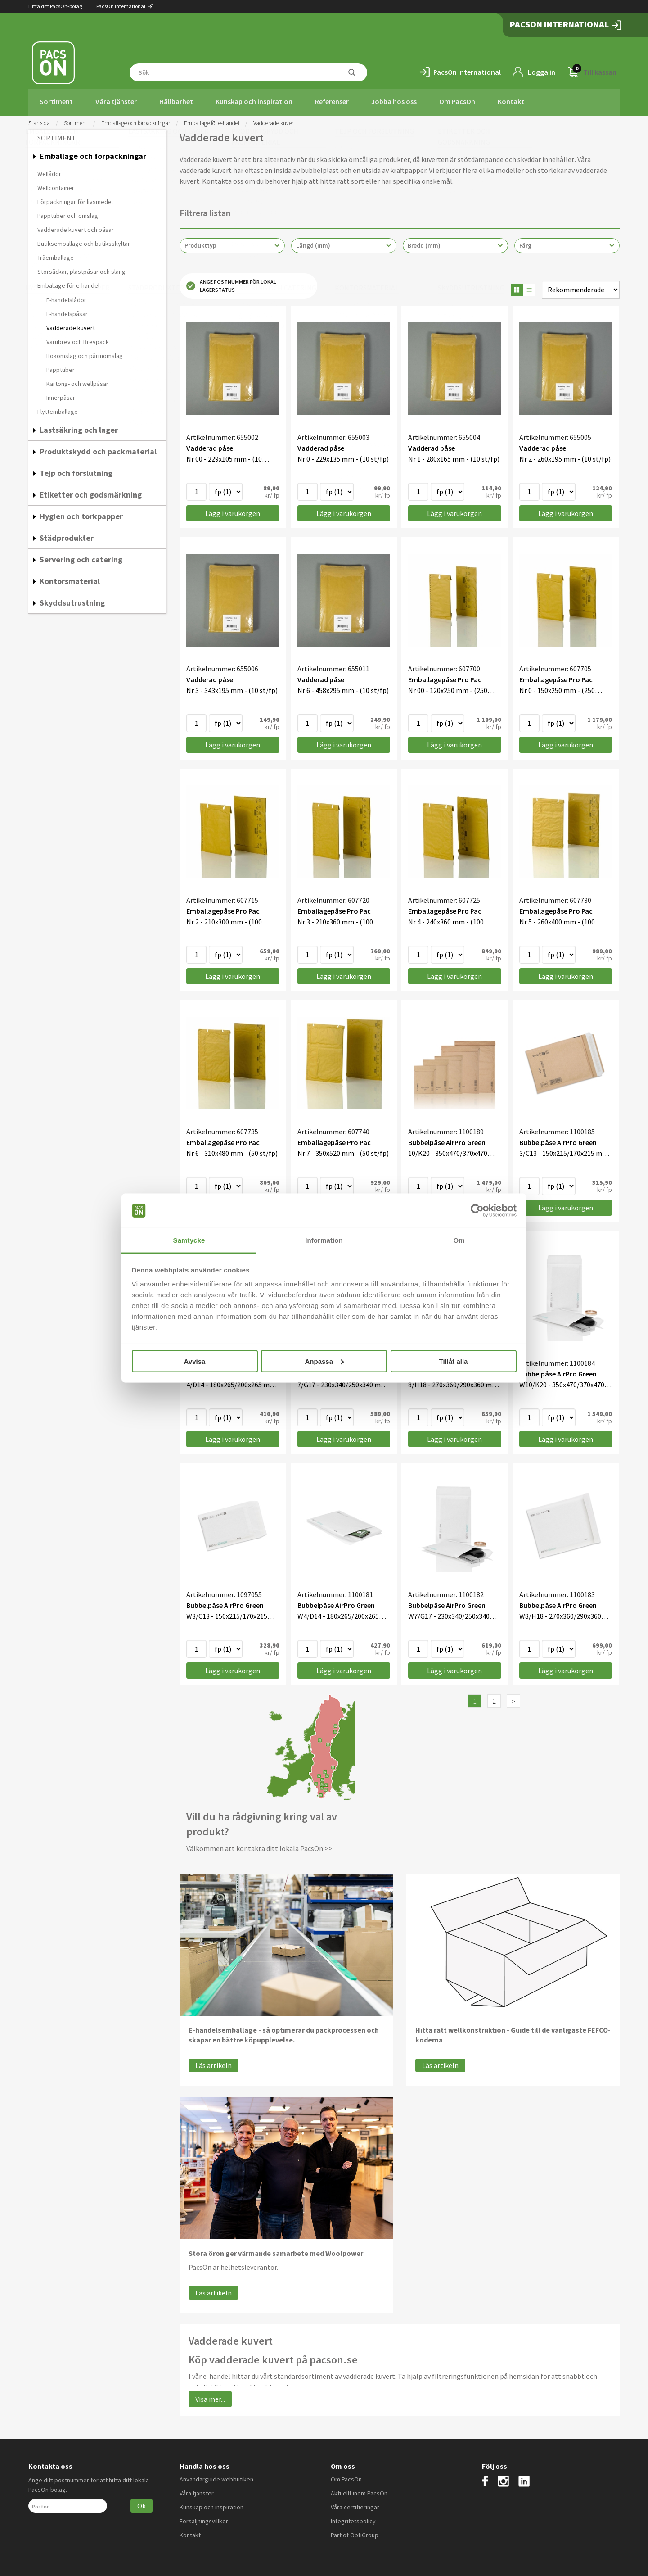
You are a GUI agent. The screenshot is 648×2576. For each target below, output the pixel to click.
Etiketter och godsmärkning (91, 492)
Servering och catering (81, 557)
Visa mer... (210, 2396)
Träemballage (55, 255)
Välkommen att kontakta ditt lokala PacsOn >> (259, 1845)
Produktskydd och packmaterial (98, 449)
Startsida (39, 120)
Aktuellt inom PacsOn (359, 2490)
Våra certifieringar (355, 2504)
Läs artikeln (213, 2062)
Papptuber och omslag (67, 213)
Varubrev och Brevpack (77, 339)
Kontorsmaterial (70, 578)
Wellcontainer (55, 185)
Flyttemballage (57, 409)
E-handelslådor (66, 297)
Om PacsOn (457, 101)
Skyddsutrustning (72, 600)
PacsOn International (125, 6)
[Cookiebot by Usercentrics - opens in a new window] (477, 1211)
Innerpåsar (60, 395)
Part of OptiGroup (354, 2532)
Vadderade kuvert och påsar (75, 227)
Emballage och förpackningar (135, 120)
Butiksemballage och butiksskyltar (83, 241)
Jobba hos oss (394, 101)
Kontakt (511, 101)
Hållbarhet (176, 101)
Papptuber (60, 367)
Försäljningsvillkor (204, 2518)
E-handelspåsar (67, 311)
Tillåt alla (453, 1361)
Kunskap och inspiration (254, 101)
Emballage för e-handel (211, 120)
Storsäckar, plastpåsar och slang (81, 269)
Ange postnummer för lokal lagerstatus (231, 283)
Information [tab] (324, 1240)
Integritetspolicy (353, 2518)
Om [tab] (458, 1240)
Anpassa (324, 1361)
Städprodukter (67, 535)
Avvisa (195, 1361)
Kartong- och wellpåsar (77, 381)
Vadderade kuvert (70, 325)
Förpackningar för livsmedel (75, 199)
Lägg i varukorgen (232, 511)
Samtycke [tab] (189, 1240)
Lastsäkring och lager (79, 427)
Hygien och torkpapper (81, 513)
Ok (141, 2503)
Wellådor (49, 171)
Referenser (332, 101)
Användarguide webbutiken (216, 2476)
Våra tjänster (116, 101)
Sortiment (56, 101)
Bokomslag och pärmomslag (84, 353)
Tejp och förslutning (76, 470)
